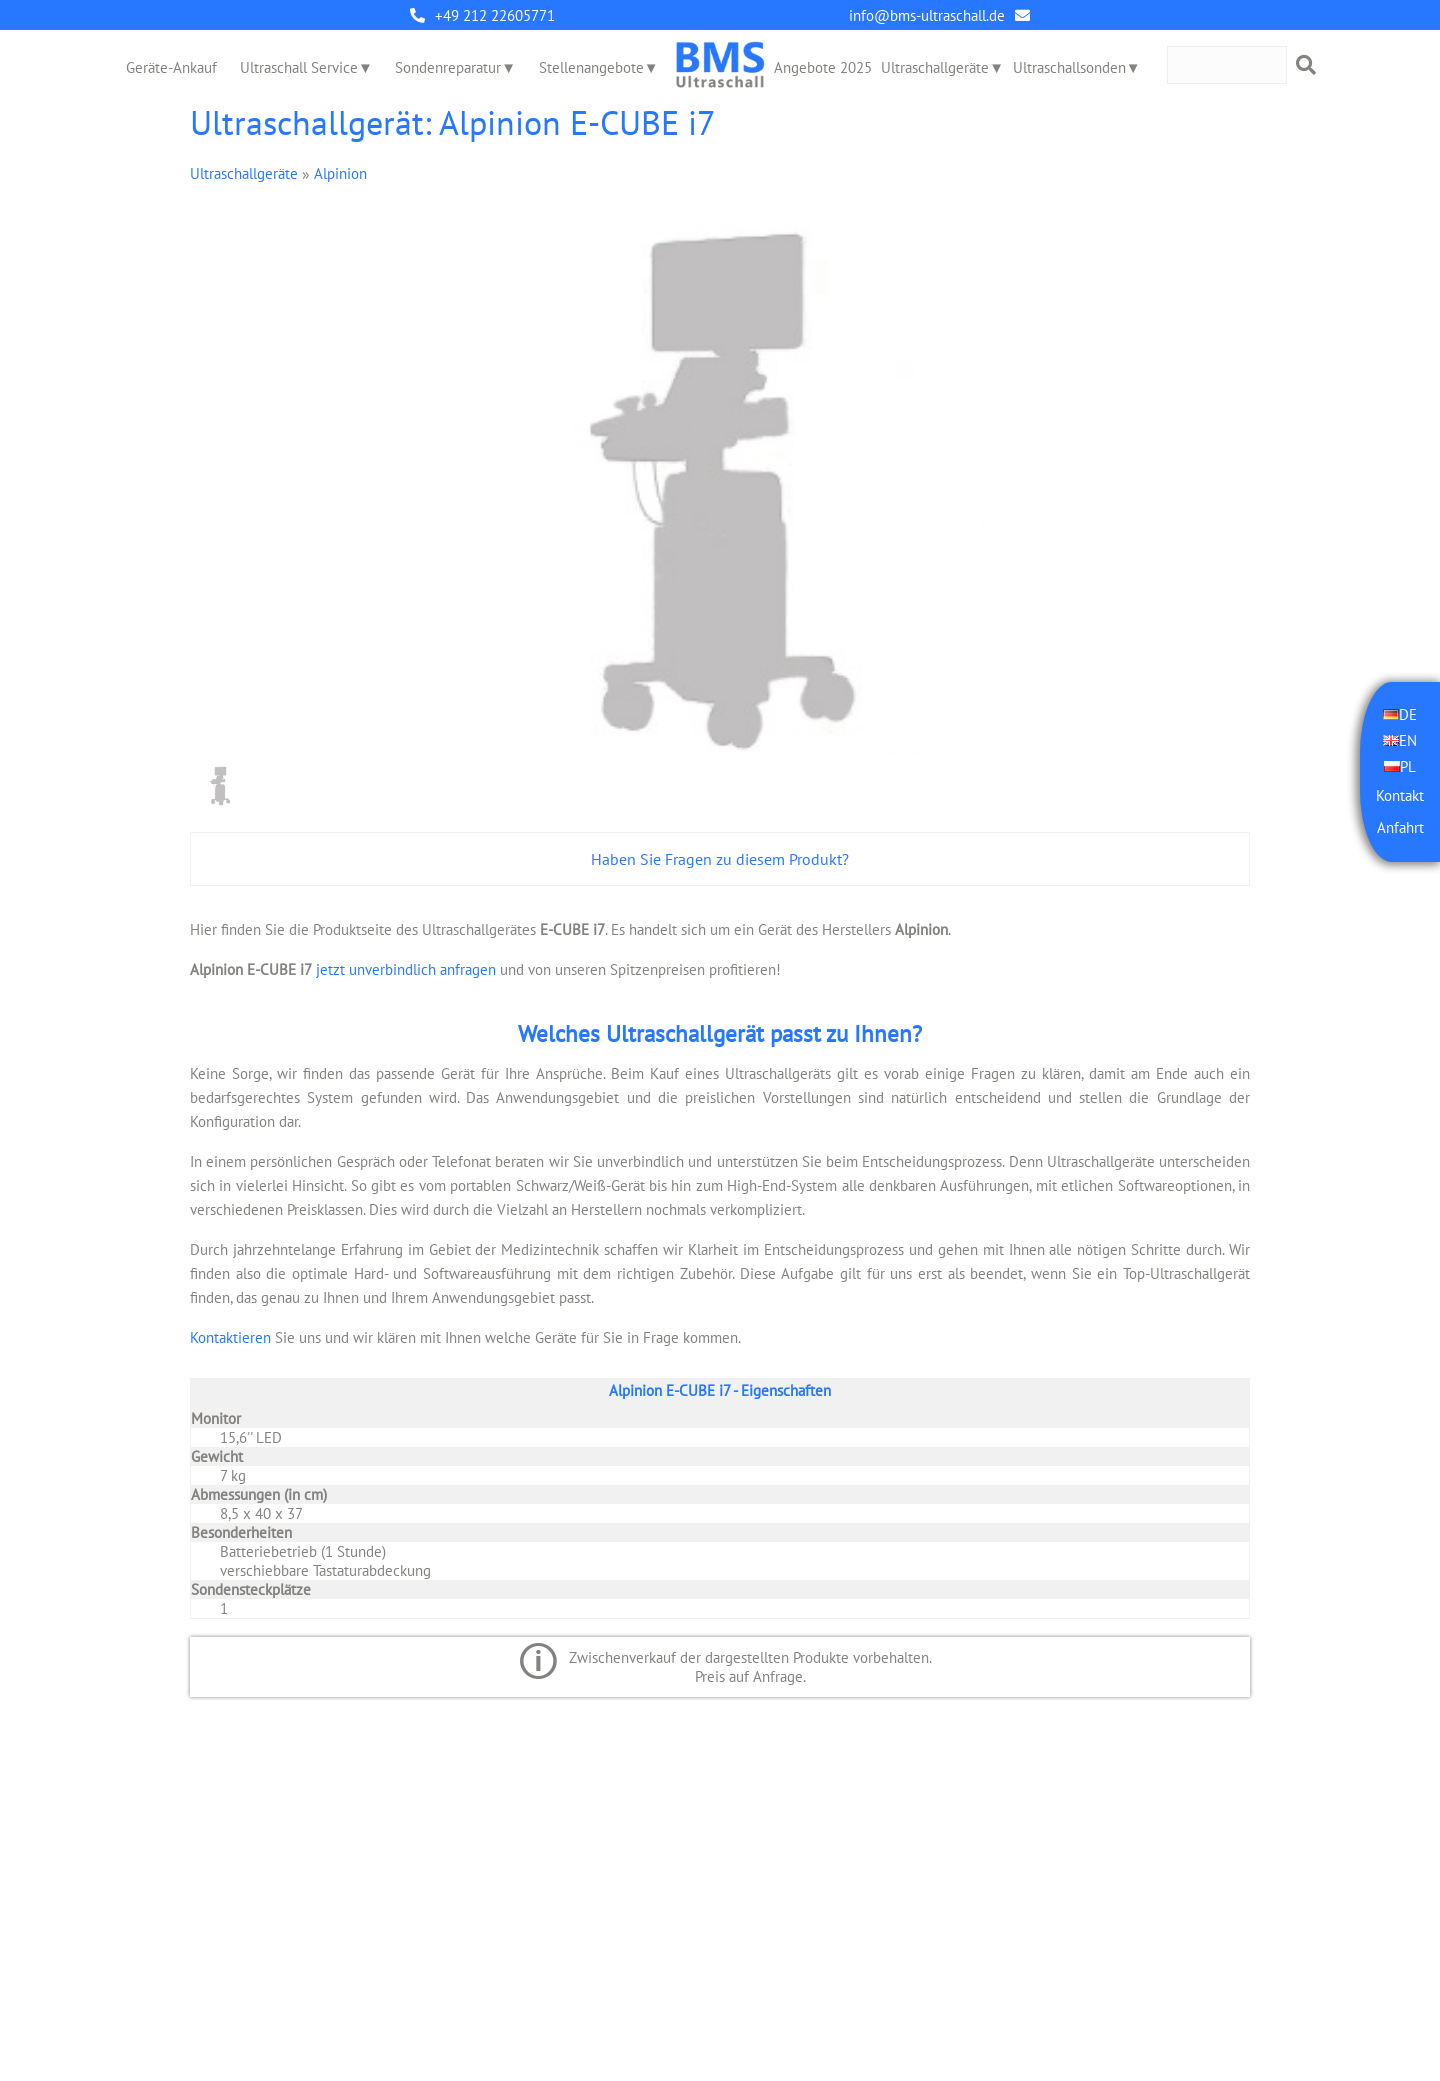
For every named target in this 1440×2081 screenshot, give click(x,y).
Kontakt (1400, 795)
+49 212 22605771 (495, 15)
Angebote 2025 (823, 67)
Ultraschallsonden (1069, 67)
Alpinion (340, 173)
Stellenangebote (591, 67)
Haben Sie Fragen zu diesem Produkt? (720, 859)
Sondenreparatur (448, 67)
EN (1408, 740)
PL (1408, 766)
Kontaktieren (230, 1337)
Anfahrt (1400, 827)
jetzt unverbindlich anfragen (404, 969)
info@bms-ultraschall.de (927, 15)
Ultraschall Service (299, 67)
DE (1408, 714)
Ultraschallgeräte (935, 67)
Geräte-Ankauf (171, 67)
